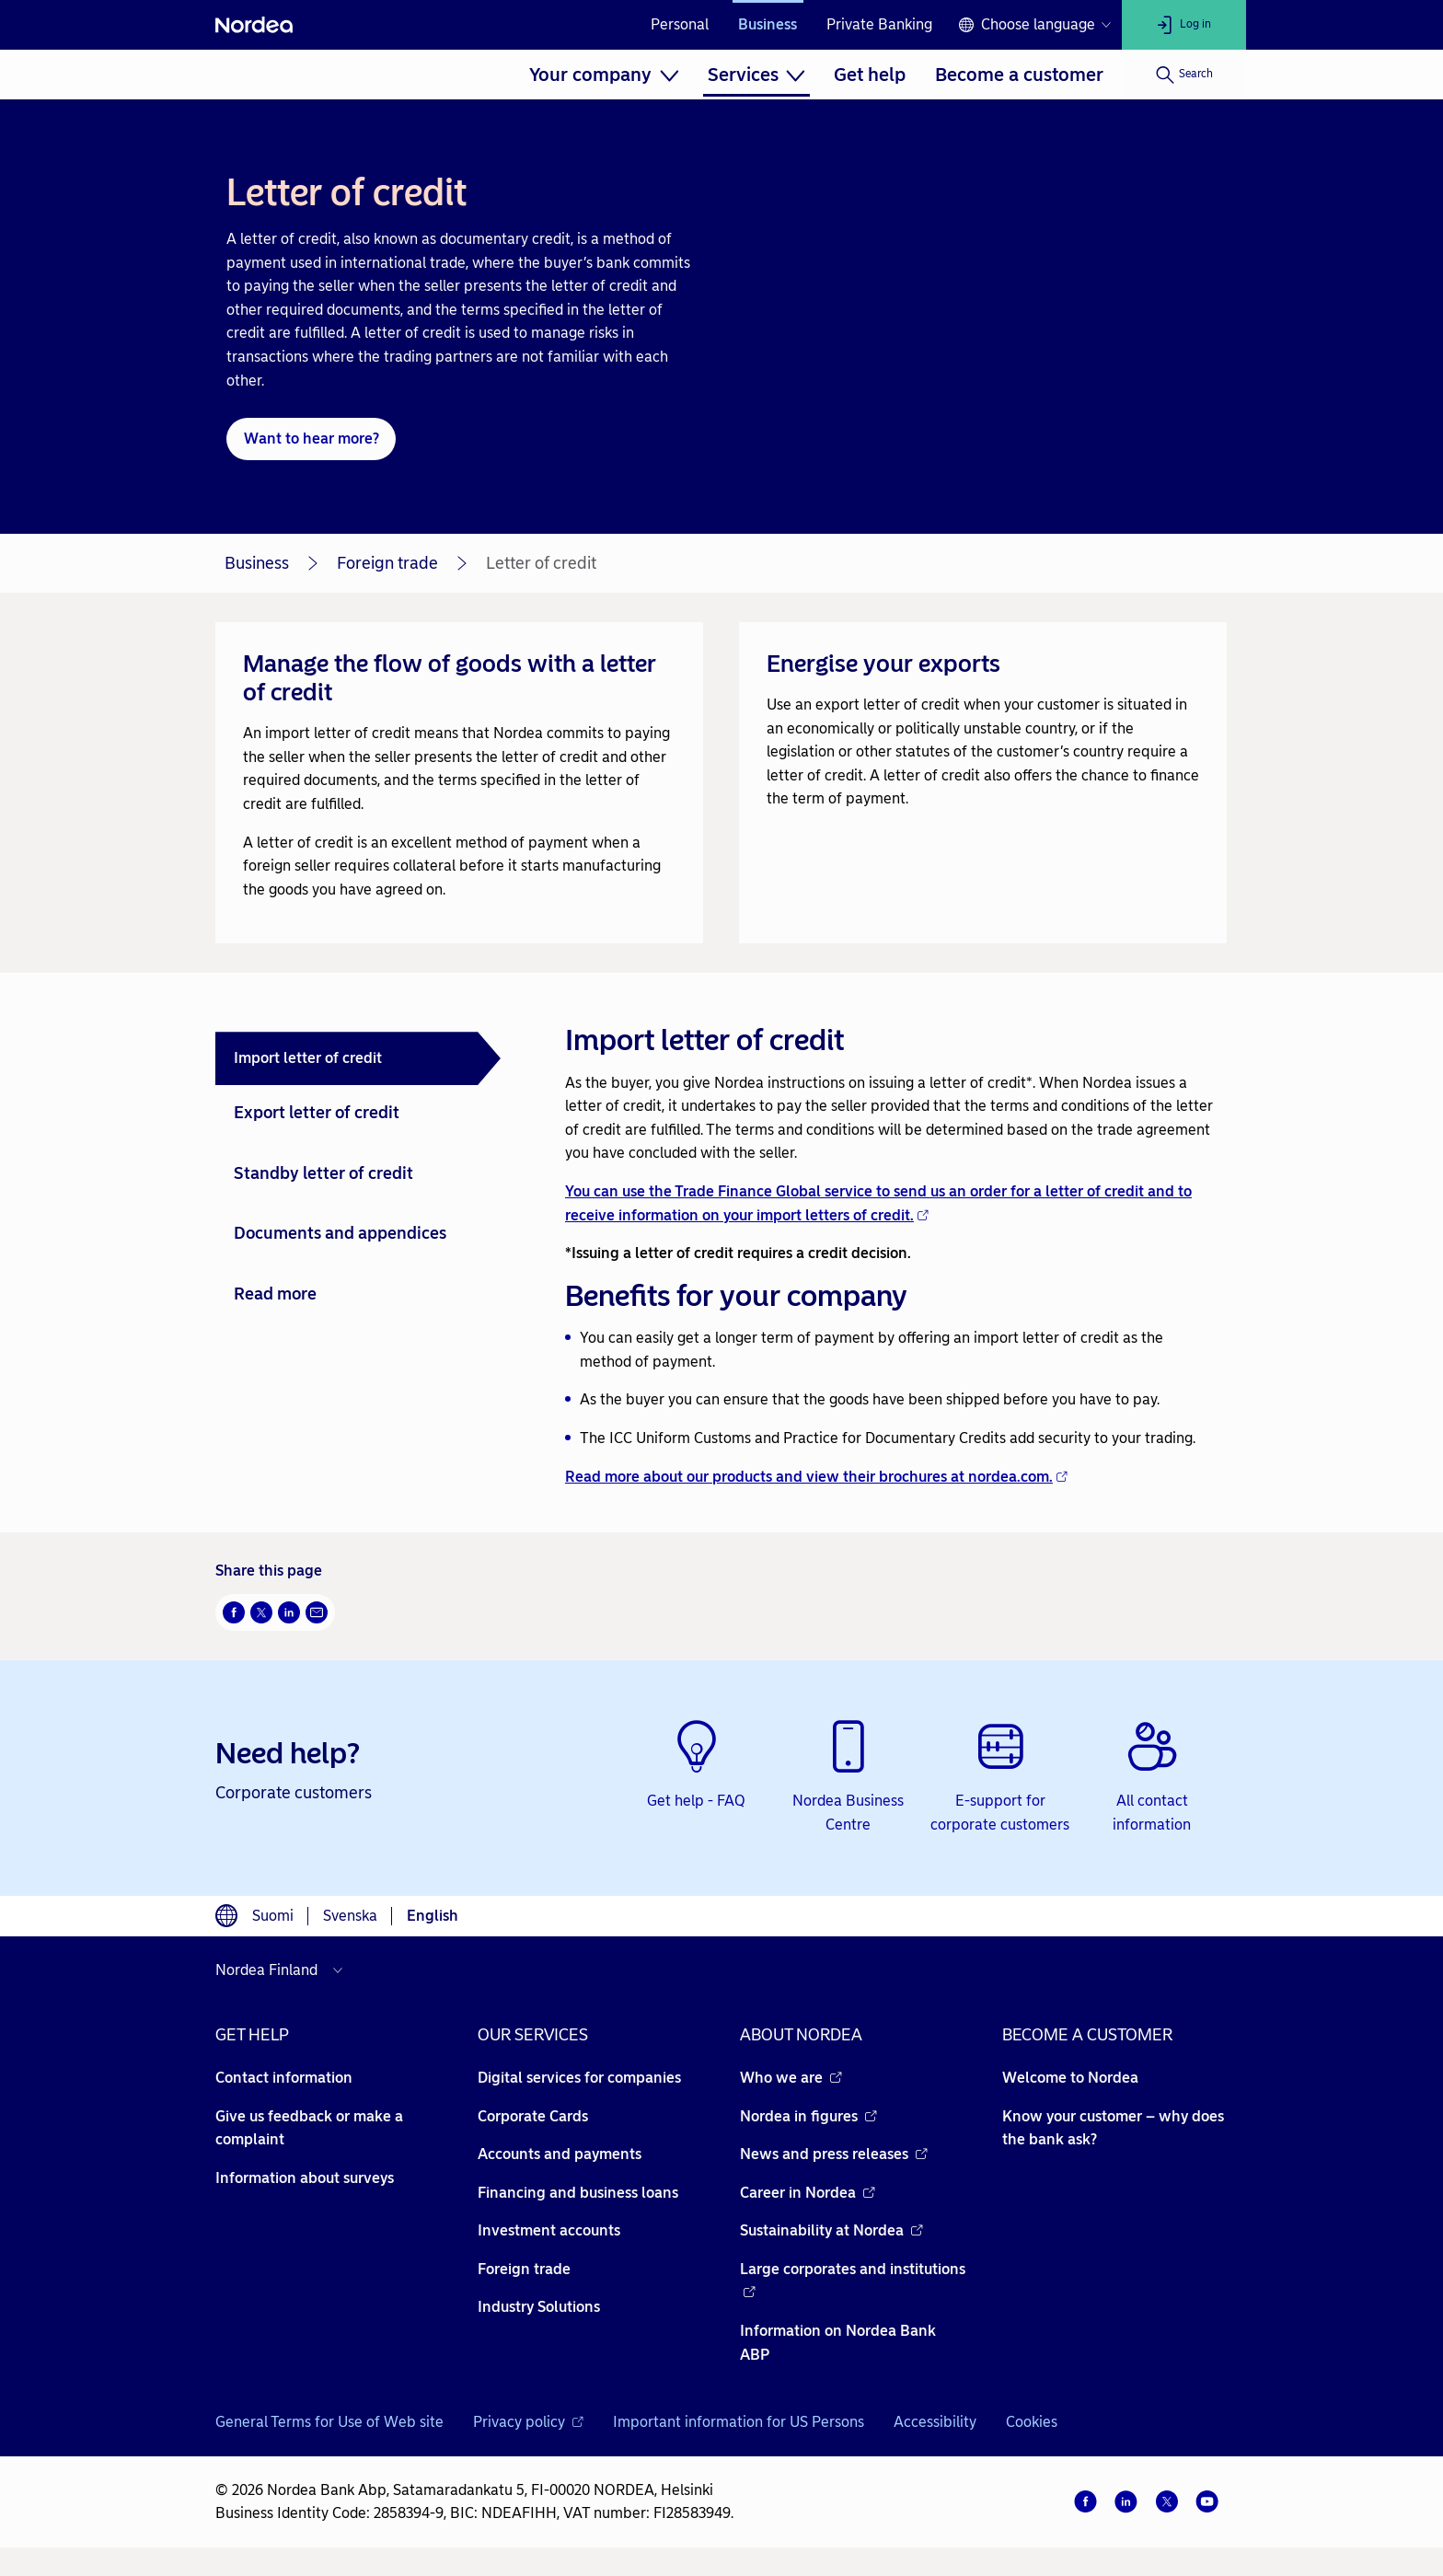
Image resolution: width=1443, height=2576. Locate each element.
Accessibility (935, 2422)
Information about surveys (304, 2178)
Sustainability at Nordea (831, 2230)
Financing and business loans (578, 2192)
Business (767, 24)
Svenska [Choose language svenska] (350, 1915)
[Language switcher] (1034, 25)
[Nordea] (254, 25)
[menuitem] (603, 74)
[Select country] (283, 1970)
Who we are (791, 2077)
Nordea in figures (808, 2116)
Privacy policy (528, 2422)
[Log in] (1184, 25)
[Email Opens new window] (317, 1612)
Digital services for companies (579, 2077)
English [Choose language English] (432, 1915)
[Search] (1184, 74)
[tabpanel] (889, 1252)
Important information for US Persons (738, 2422)
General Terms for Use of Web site (329, 2422)
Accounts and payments (559, 2154)
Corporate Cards (533, 2116)
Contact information (283, 2077)
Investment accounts (549, 2230)
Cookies (1031, 2422)
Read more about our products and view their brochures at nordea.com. (816, 1476)
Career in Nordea (807, 2192)
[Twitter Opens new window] (261, 1612)
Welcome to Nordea (1070, 2077)
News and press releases (834, 2154)
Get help (870, 75)
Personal (680, 24)
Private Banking (879, 24)
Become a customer (1019, 75)
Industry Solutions (539, 2307)
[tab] (358, 1058)
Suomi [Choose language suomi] (273, 1915)
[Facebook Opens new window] (234, 1612)
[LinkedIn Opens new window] (289, 1612)
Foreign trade (387, 563)
